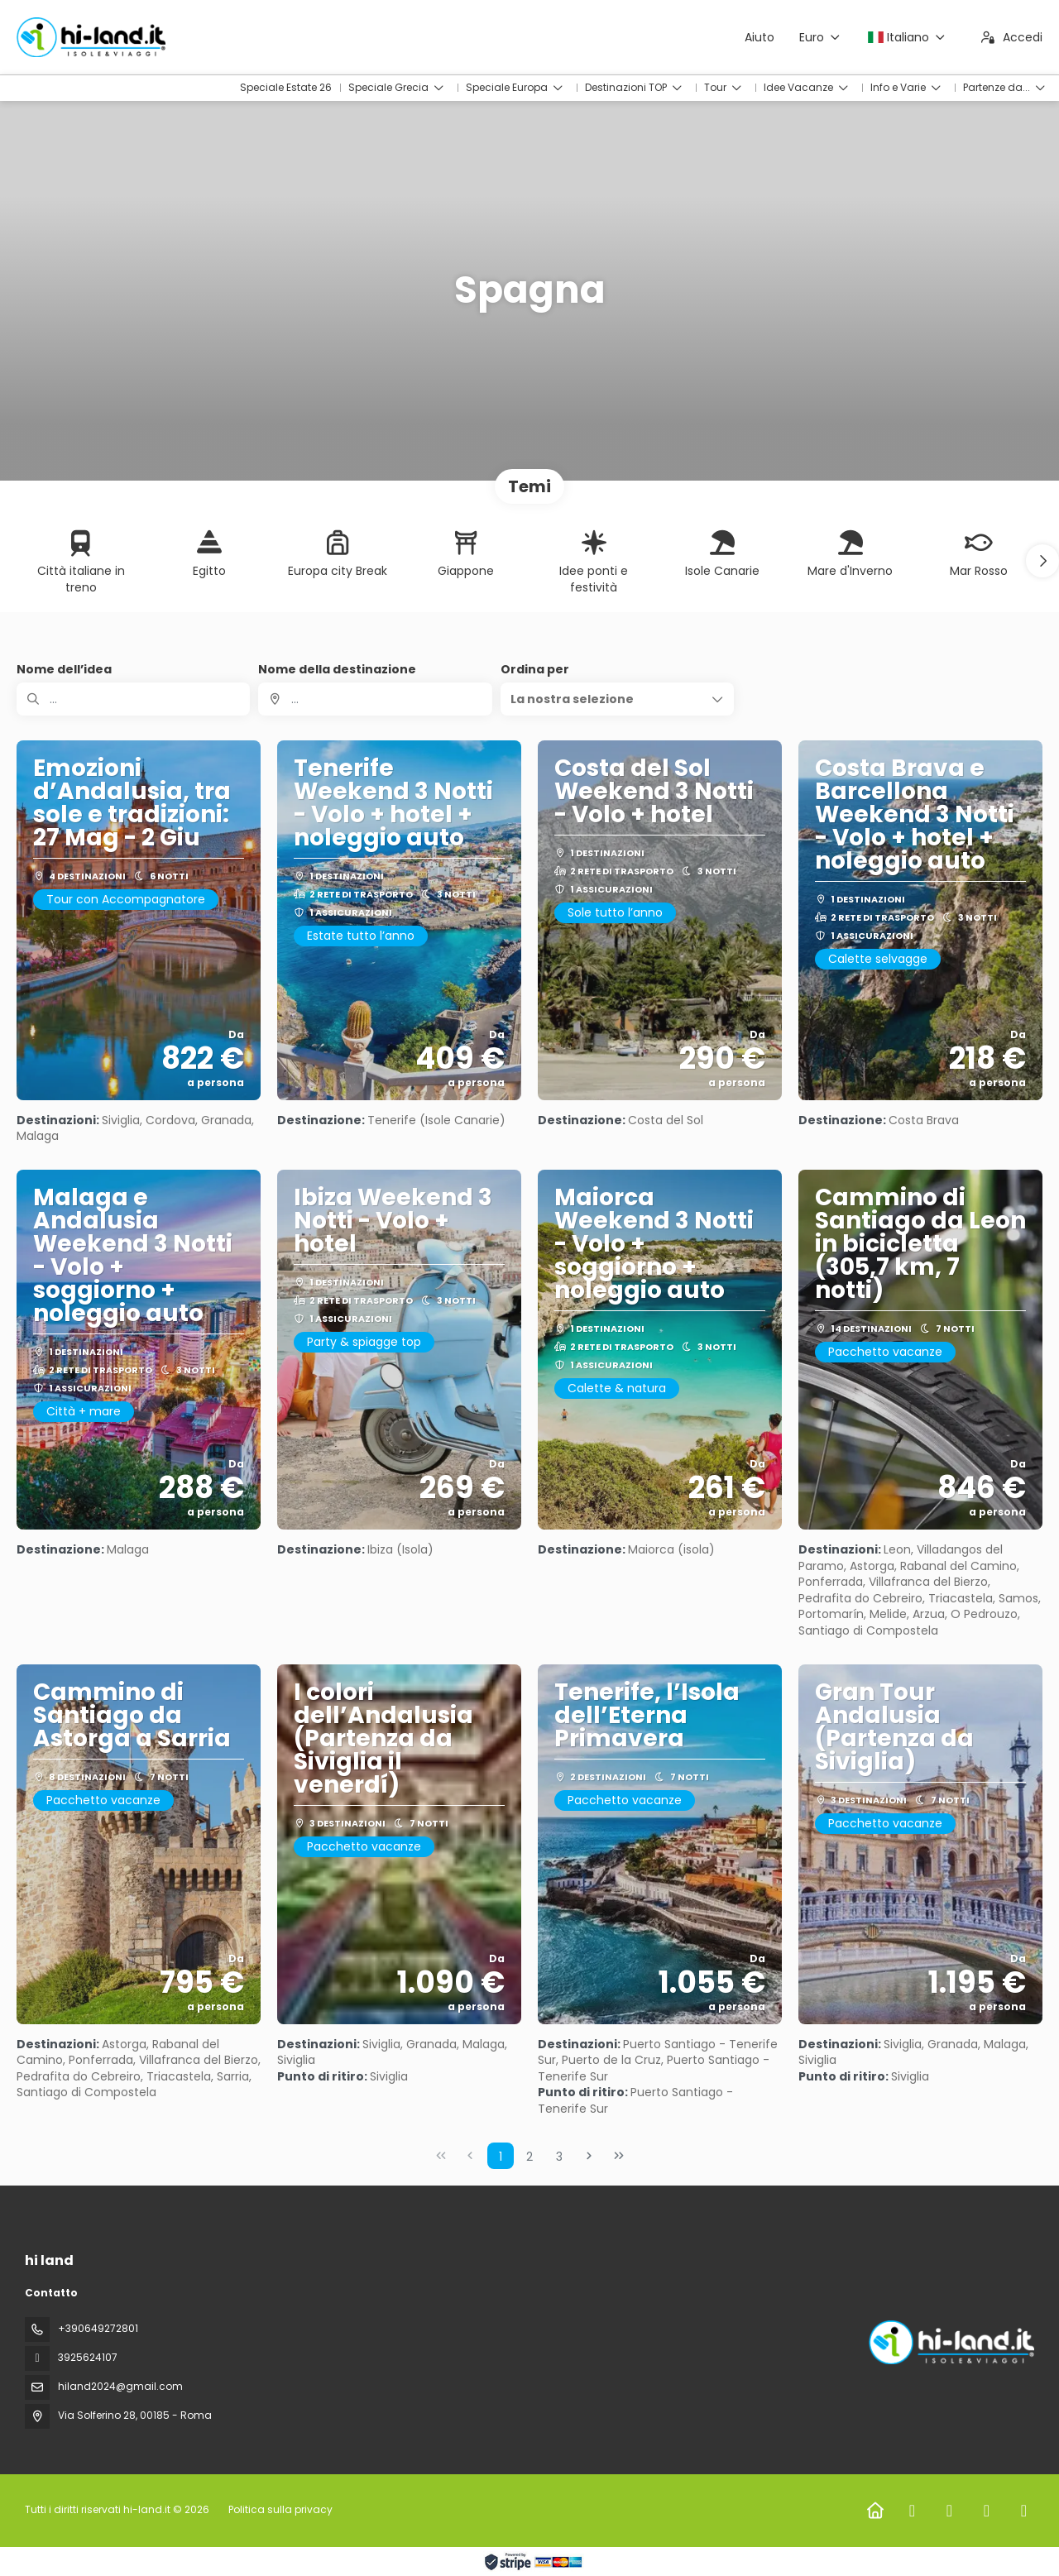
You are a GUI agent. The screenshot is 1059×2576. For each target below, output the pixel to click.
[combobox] (374, 699)
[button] (1042, 560)
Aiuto (759, 37)
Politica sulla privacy (280, 2509)
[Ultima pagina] (619, 2156)
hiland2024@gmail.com (120, 2386)
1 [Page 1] (500, 2156)
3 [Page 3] (559, 2156)
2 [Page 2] (529, 2156)
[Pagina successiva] (589, 2156)
